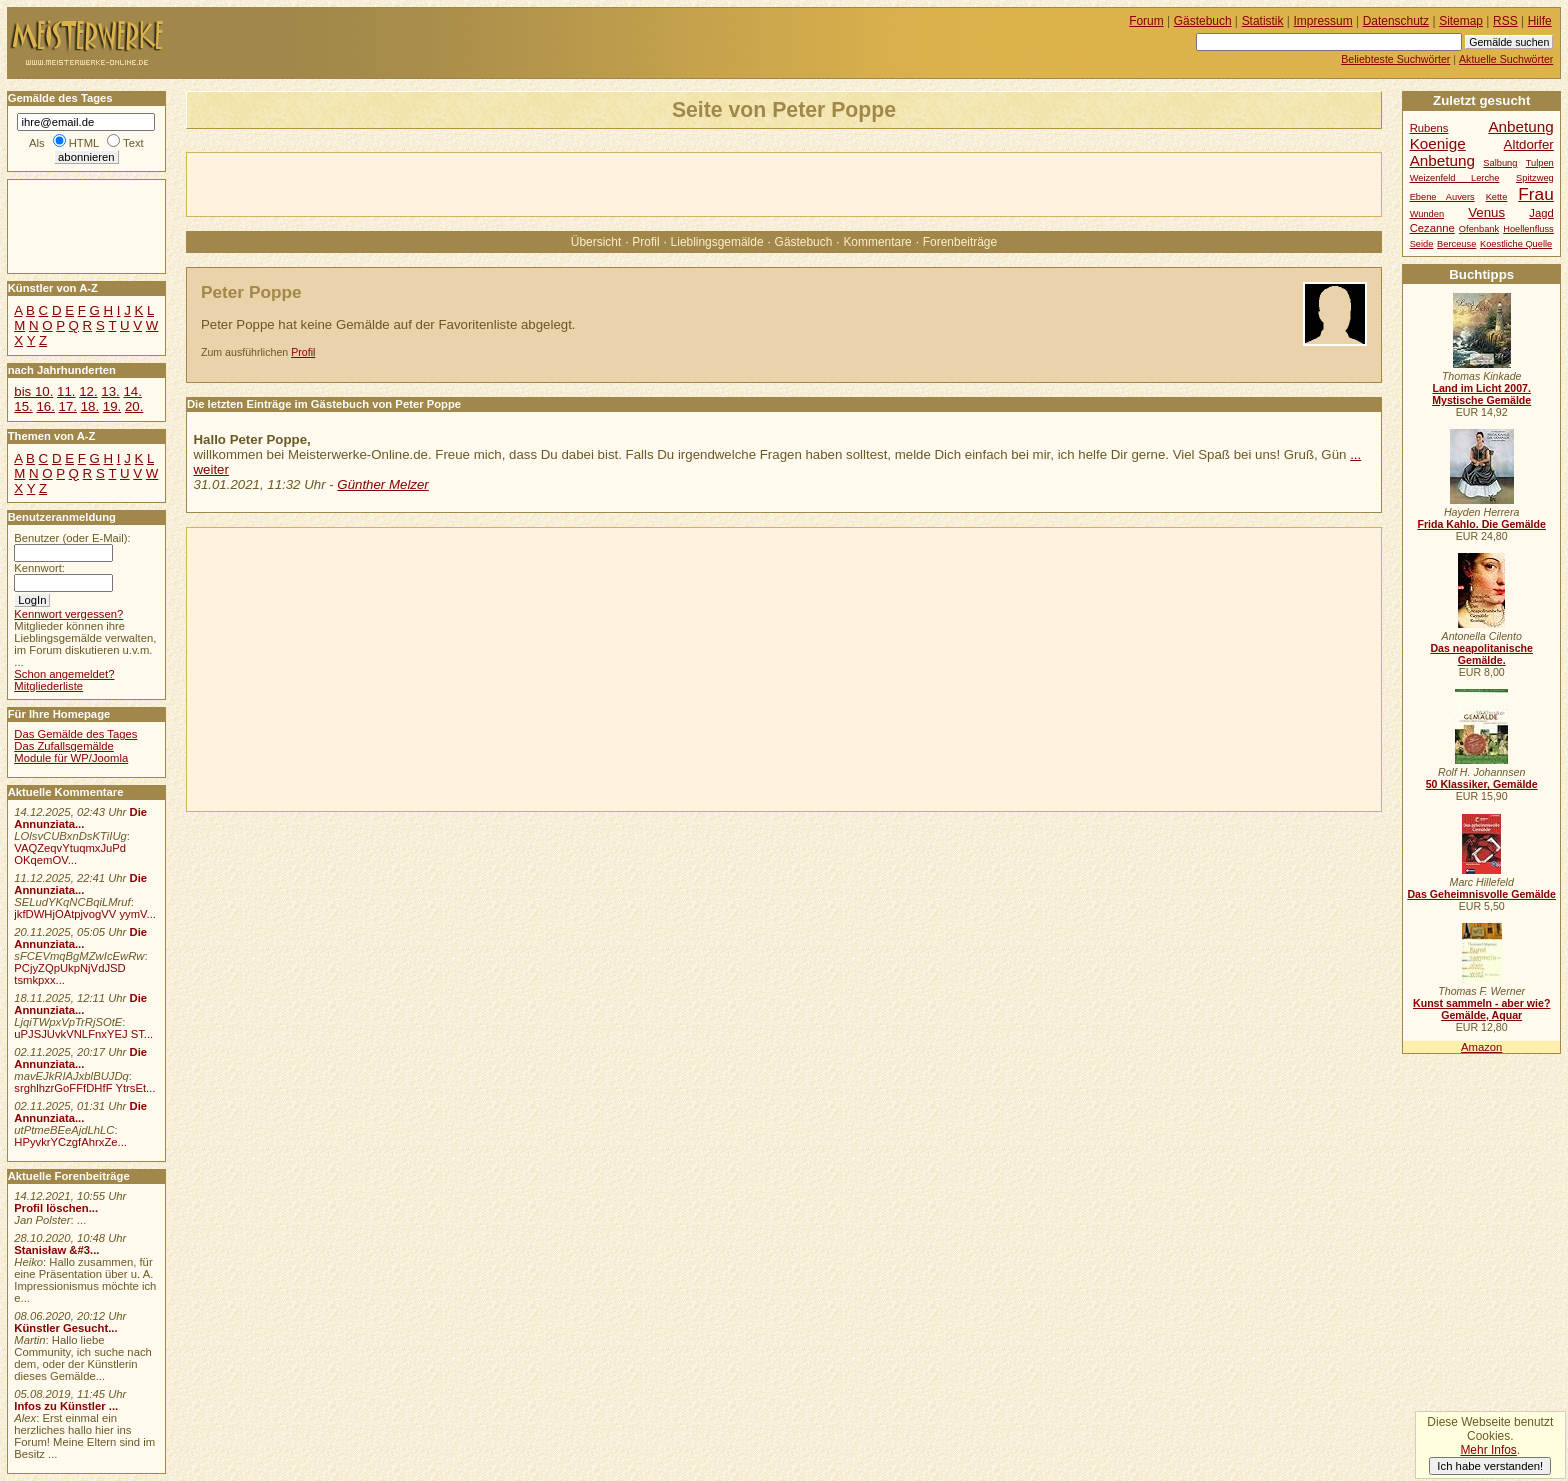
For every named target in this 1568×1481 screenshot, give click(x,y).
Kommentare (877, 242)
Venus (1486, 212)
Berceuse (1456, 244)
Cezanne (1432, 228)
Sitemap (1461, 21)
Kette (1497, 197)
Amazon (1481, 1047)
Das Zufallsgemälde (64, 746)
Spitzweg (1535, 178)
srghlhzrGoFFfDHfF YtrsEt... (84, 1088)
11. (66, 391)
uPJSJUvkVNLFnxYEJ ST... (83, 1034)
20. (134, 406)
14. (132, 391)
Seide (1422, 244)
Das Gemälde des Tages (75, 734)
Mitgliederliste (48, 686)
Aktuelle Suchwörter (1506, 59)
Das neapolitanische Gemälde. (1481, 654)
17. (68, 406)
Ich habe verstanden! (1490, 1466)
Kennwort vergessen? (68, 614)
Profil (645, 242)
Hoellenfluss (1528, 229)
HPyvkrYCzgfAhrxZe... (70, 1142)
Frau (1535, 194)
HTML (84, 143)
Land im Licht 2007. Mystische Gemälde (1481, 394)
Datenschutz (1396, 21)
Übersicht (596, 242)
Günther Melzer (382, 484)
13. (110, 391)
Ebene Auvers (1442, 197)
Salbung (1500, 163)
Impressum (1323, 21)
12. (88, 391)
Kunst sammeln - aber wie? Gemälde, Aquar (1481, 1009)
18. (90, 406)
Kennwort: (39, 568)
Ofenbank (1479, 229)
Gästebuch (804, 242)
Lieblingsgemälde (717, 242)
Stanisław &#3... (56, 1250)
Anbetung (1442, 160)
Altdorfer (1529, 144)
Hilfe (1540, 21)
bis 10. (33, 391)
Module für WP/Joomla (71, 758)
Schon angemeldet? (64, 674)
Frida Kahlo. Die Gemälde (1481, 524)
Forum (1146, 21)
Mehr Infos (1488, 1450)
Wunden (1427, 214)
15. (23, 406)
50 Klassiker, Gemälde (1482, 784)
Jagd (1541, 213)
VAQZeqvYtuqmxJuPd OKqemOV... (70, 854)
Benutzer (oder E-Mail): (72, 538)
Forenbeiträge (960, 242)
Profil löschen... (56, 1208)
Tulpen (1540, 163)
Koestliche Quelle (1516, 244)
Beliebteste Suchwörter (1395, 59)
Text (133, 143)
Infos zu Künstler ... (66, 1406)
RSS (1505, 21)
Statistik (1263, 21)
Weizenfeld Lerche (1455, 178)
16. (45, 406)
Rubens (1429, 128)
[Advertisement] (421, 183)
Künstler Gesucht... (65, 1328)
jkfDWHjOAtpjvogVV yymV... (85, 914)
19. (112, 406)
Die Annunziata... (80, 818)
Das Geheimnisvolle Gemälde (1481, 894)
